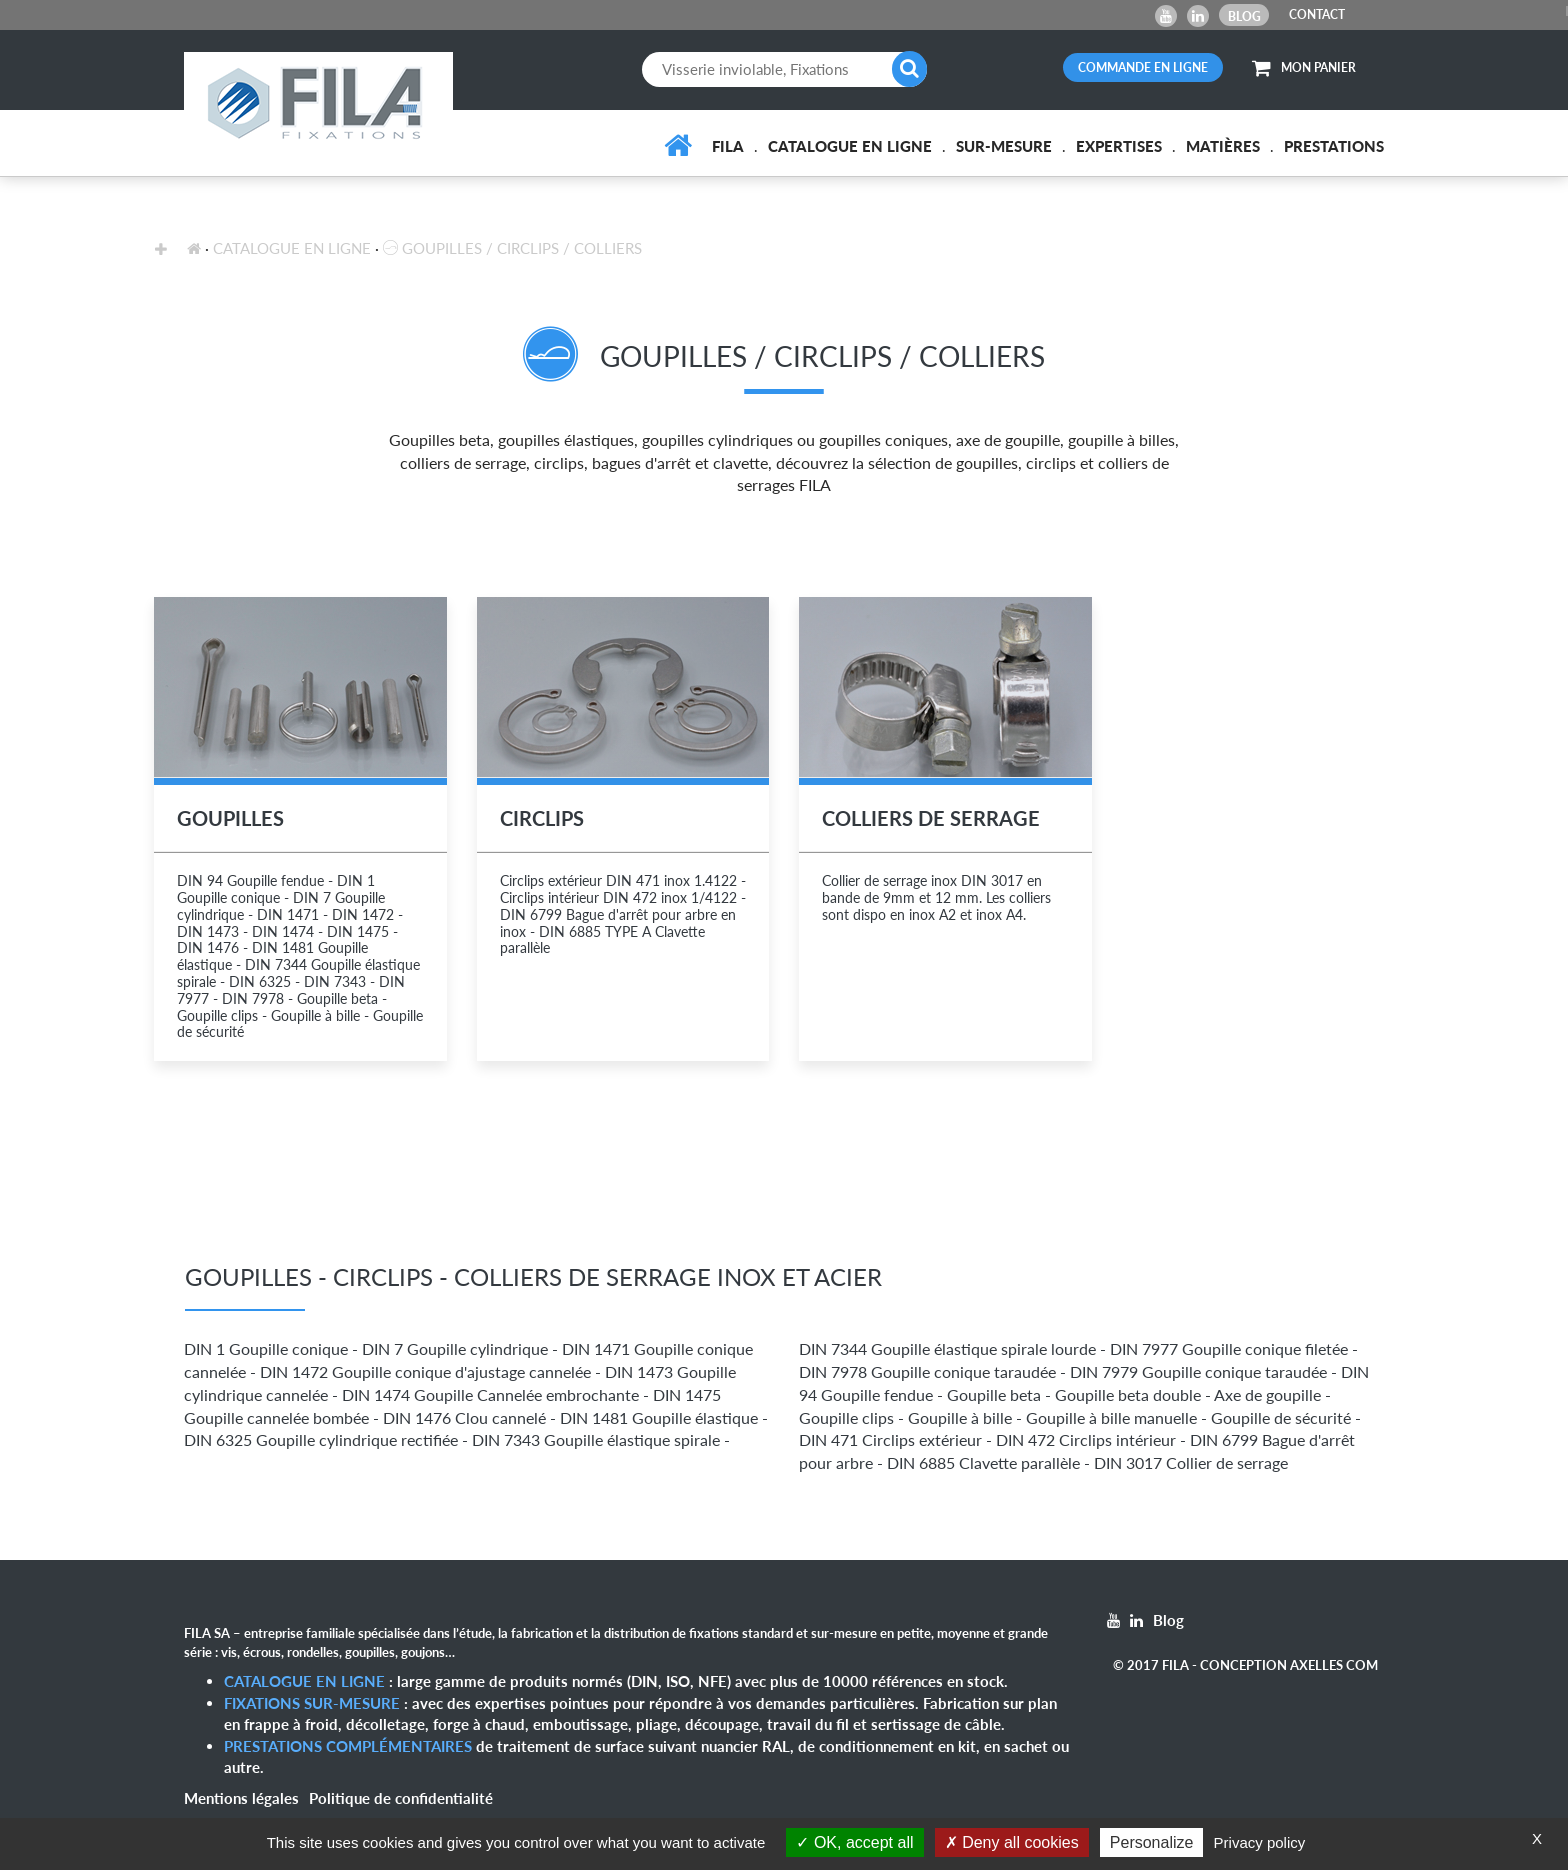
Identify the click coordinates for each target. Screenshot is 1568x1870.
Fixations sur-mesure (312, 1703)
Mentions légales (241, 1798)
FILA (728, 146)
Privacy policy (1260, 1842)
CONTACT (1317, 14)
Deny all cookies (1012, 1842)
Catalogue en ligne (850, 146)
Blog (1244, 16)
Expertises (1119, 146)
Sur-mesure (1004, 146)
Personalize (1152, 1842)
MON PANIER (1304, 67)
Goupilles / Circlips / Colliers (512, 248)
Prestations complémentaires (348, 1746)
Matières (1223, 146)
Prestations (1334, 146)
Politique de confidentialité (401, 1798)
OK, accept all (854, 1842)
